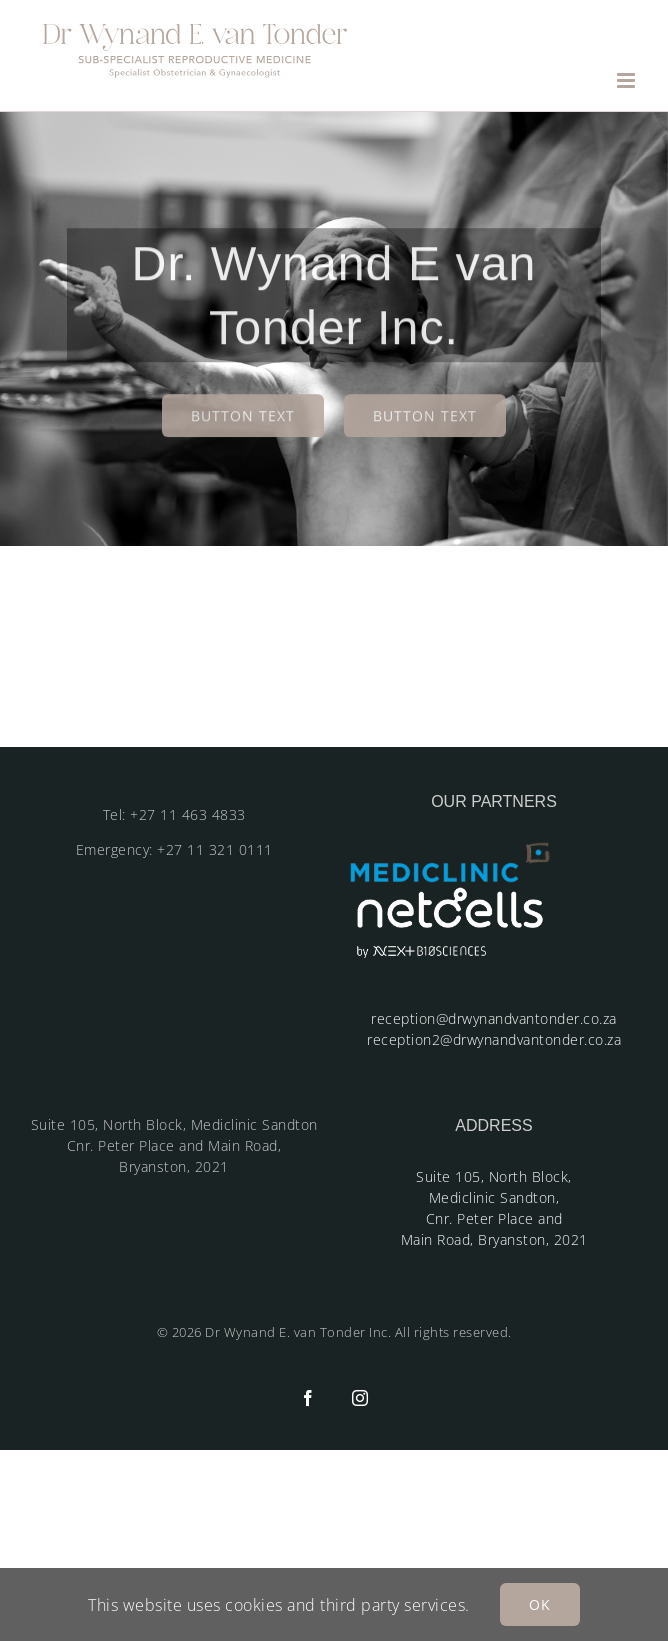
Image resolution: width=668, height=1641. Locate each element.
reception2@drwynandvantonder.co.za (494, 1039)
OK (540, 1604)
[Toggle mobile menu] (628, 80)
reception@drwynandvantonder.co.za (494, 1018)
